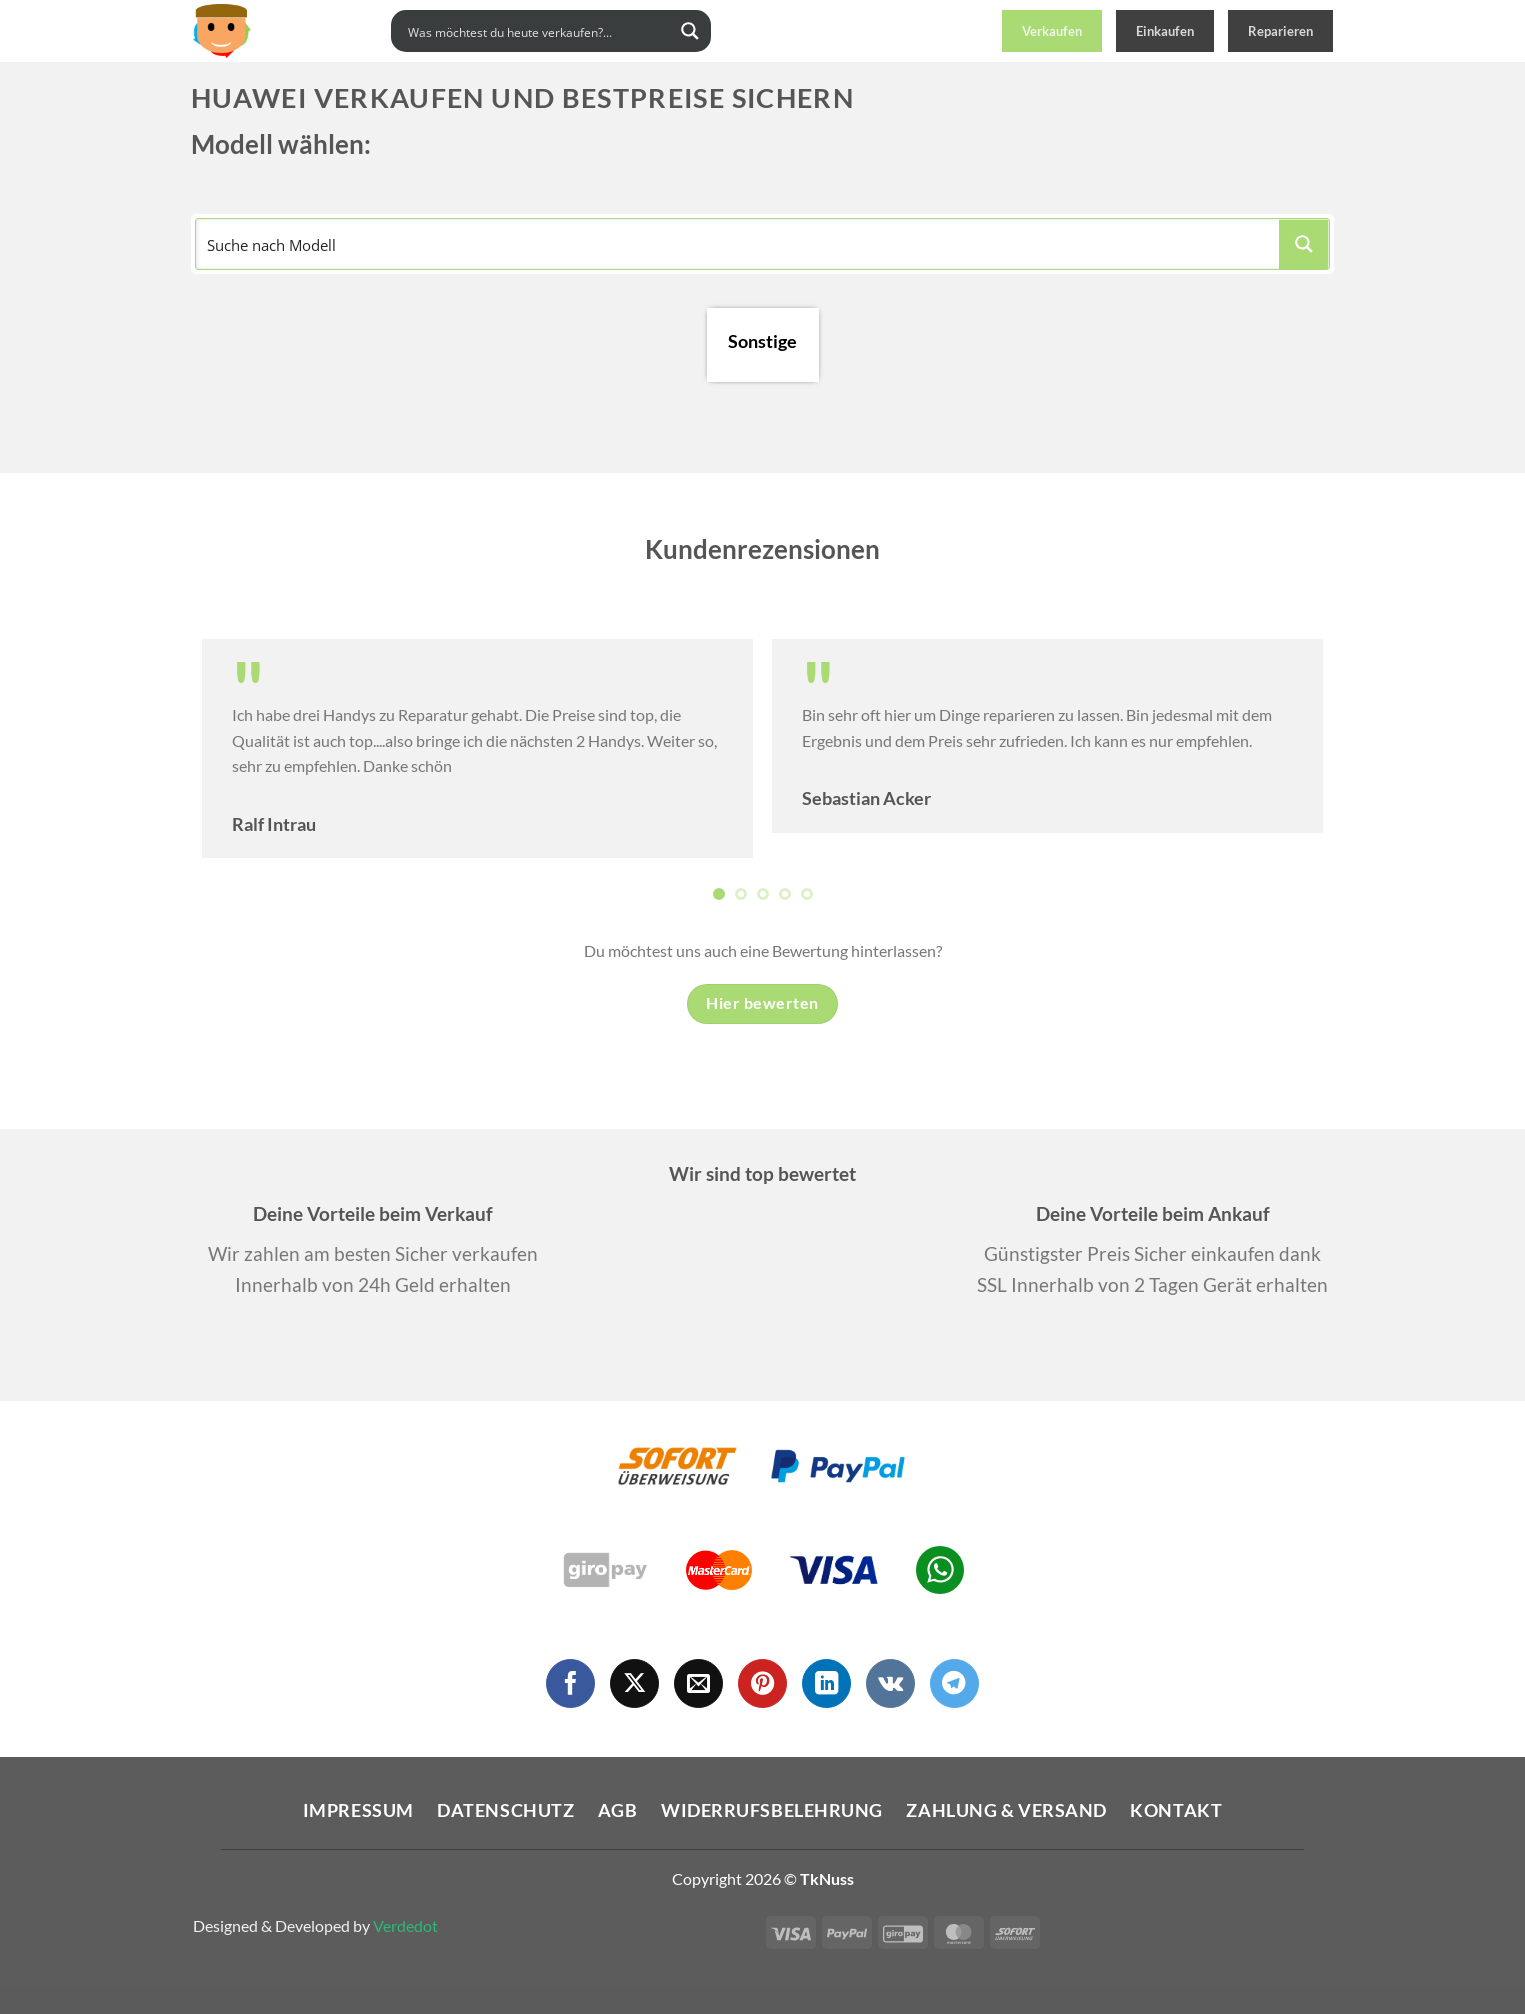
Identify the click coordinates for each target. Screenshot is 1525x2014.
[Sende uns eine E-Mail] (698, 1683)
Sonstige (763, 342)
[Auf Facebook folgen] (570, 1683)
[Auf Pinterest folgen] (762, 1683)
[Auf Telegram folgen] (954, 1683)
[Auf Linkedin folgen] (826, 1683)
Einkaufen (1165, 31)
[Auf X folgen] (634, 1683)
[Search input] (537, 31)
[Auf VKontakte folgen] (890, 1683)
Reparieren (1280, 31)
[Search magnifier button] (690, 31)
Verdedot (405, 1925)
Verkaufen (1052, 31)
